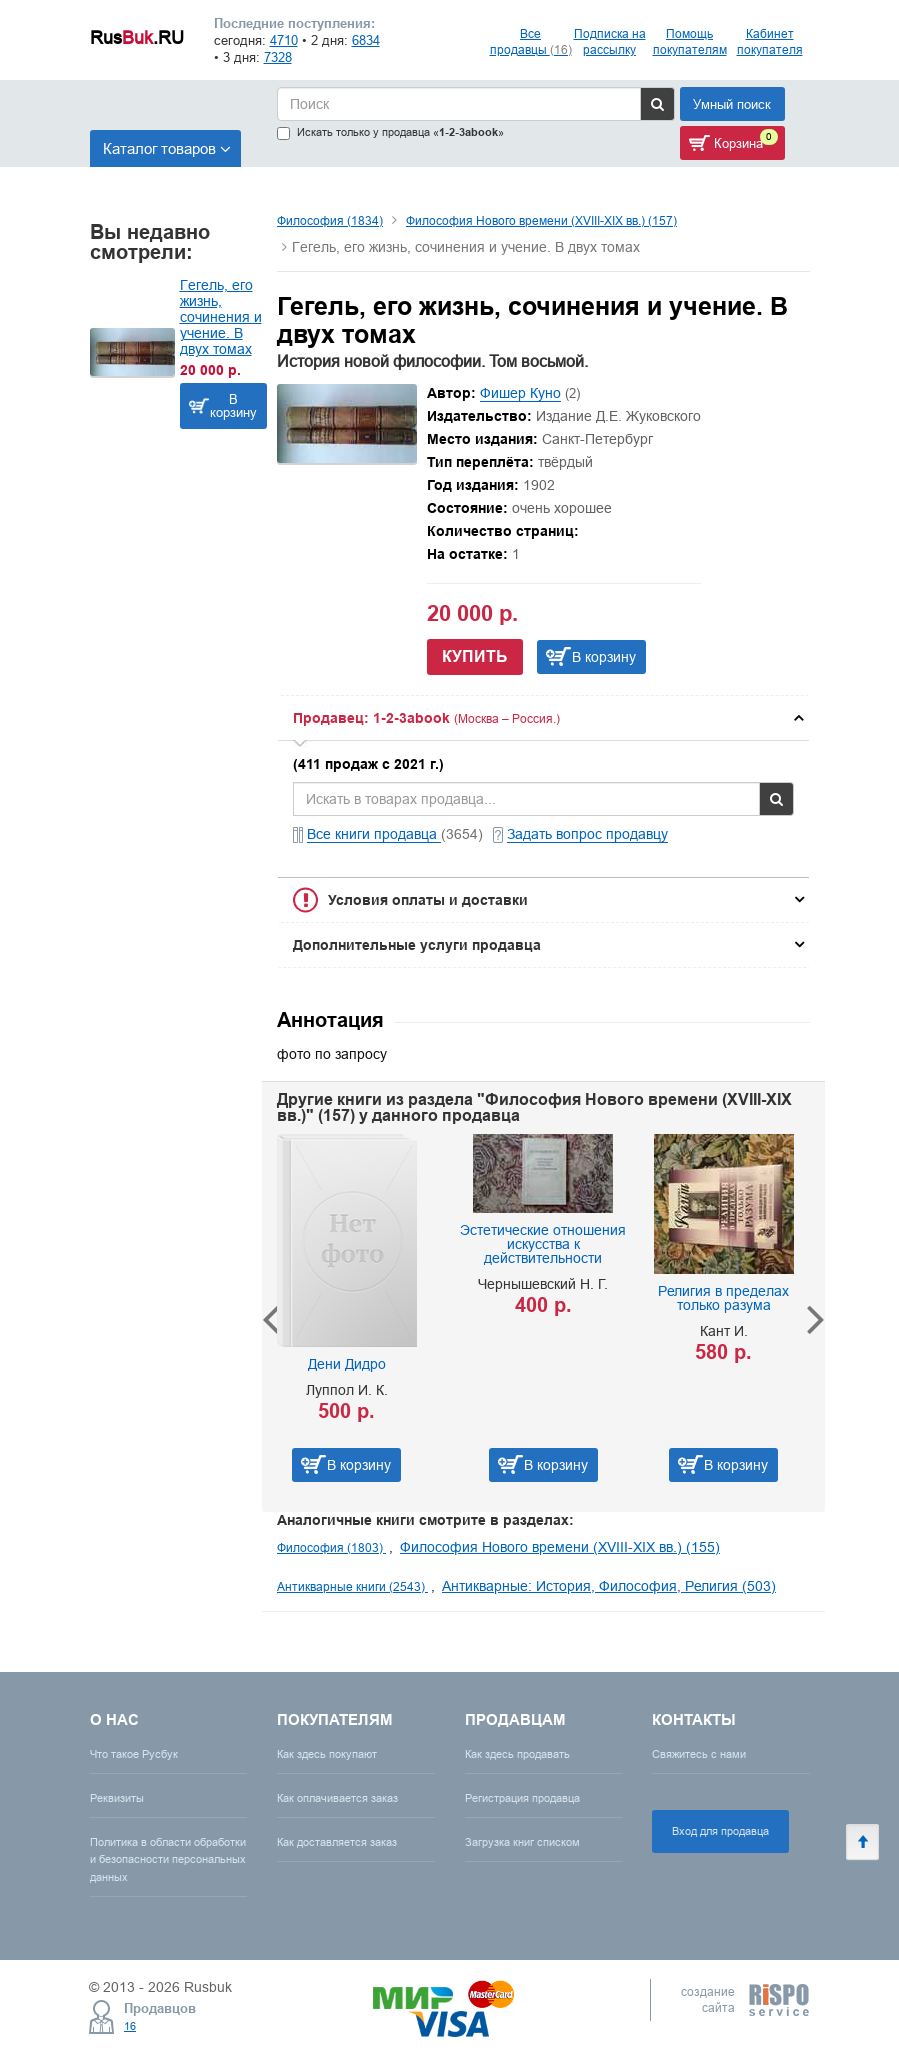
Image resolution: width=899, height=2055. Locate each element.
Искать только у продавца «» (390, 132)
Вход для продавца (720, 1831)
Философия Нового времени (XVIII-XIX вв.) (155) (560, 1547)
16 (130, 2026)
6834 (366, 40)
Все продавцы (531, 41)
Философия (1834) (330, 220)
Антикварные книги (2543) (352, 1586)
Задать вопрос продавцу (587, 834)
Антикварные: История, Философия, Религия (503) (609, 1586)
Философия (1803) (331, 1547)
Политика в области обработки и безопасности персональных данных (168, 1859)
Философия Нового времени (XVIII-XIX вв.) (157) (541, 220)
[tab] (543, 718)
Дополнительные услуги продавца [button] (417, 945)
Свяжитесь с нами (699, 1754)
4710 (284, 40)
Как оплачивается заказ (337, 1798)
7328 (278, 57)
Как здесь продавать (517, 1754)
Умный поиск (732, 104)
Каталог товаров (167, 148)
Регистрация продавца (522, 1798)
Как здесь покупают (327, 1754)
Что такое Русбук (134, 1754)
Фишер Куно (520, 393)
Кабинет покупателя (770, 41)
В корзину (233, 405)
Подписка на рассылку (610, 41)
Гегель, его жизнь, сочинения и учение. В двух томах (221, 317)
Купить (475, 656)
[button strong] (543, 718)
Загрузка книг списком (522, 1842)
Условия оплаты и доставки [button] (428, 900)
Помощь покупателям (690, 41)
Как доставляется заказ (337, 1842)
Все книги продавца (374, 834)
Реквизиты (117, 1798)
